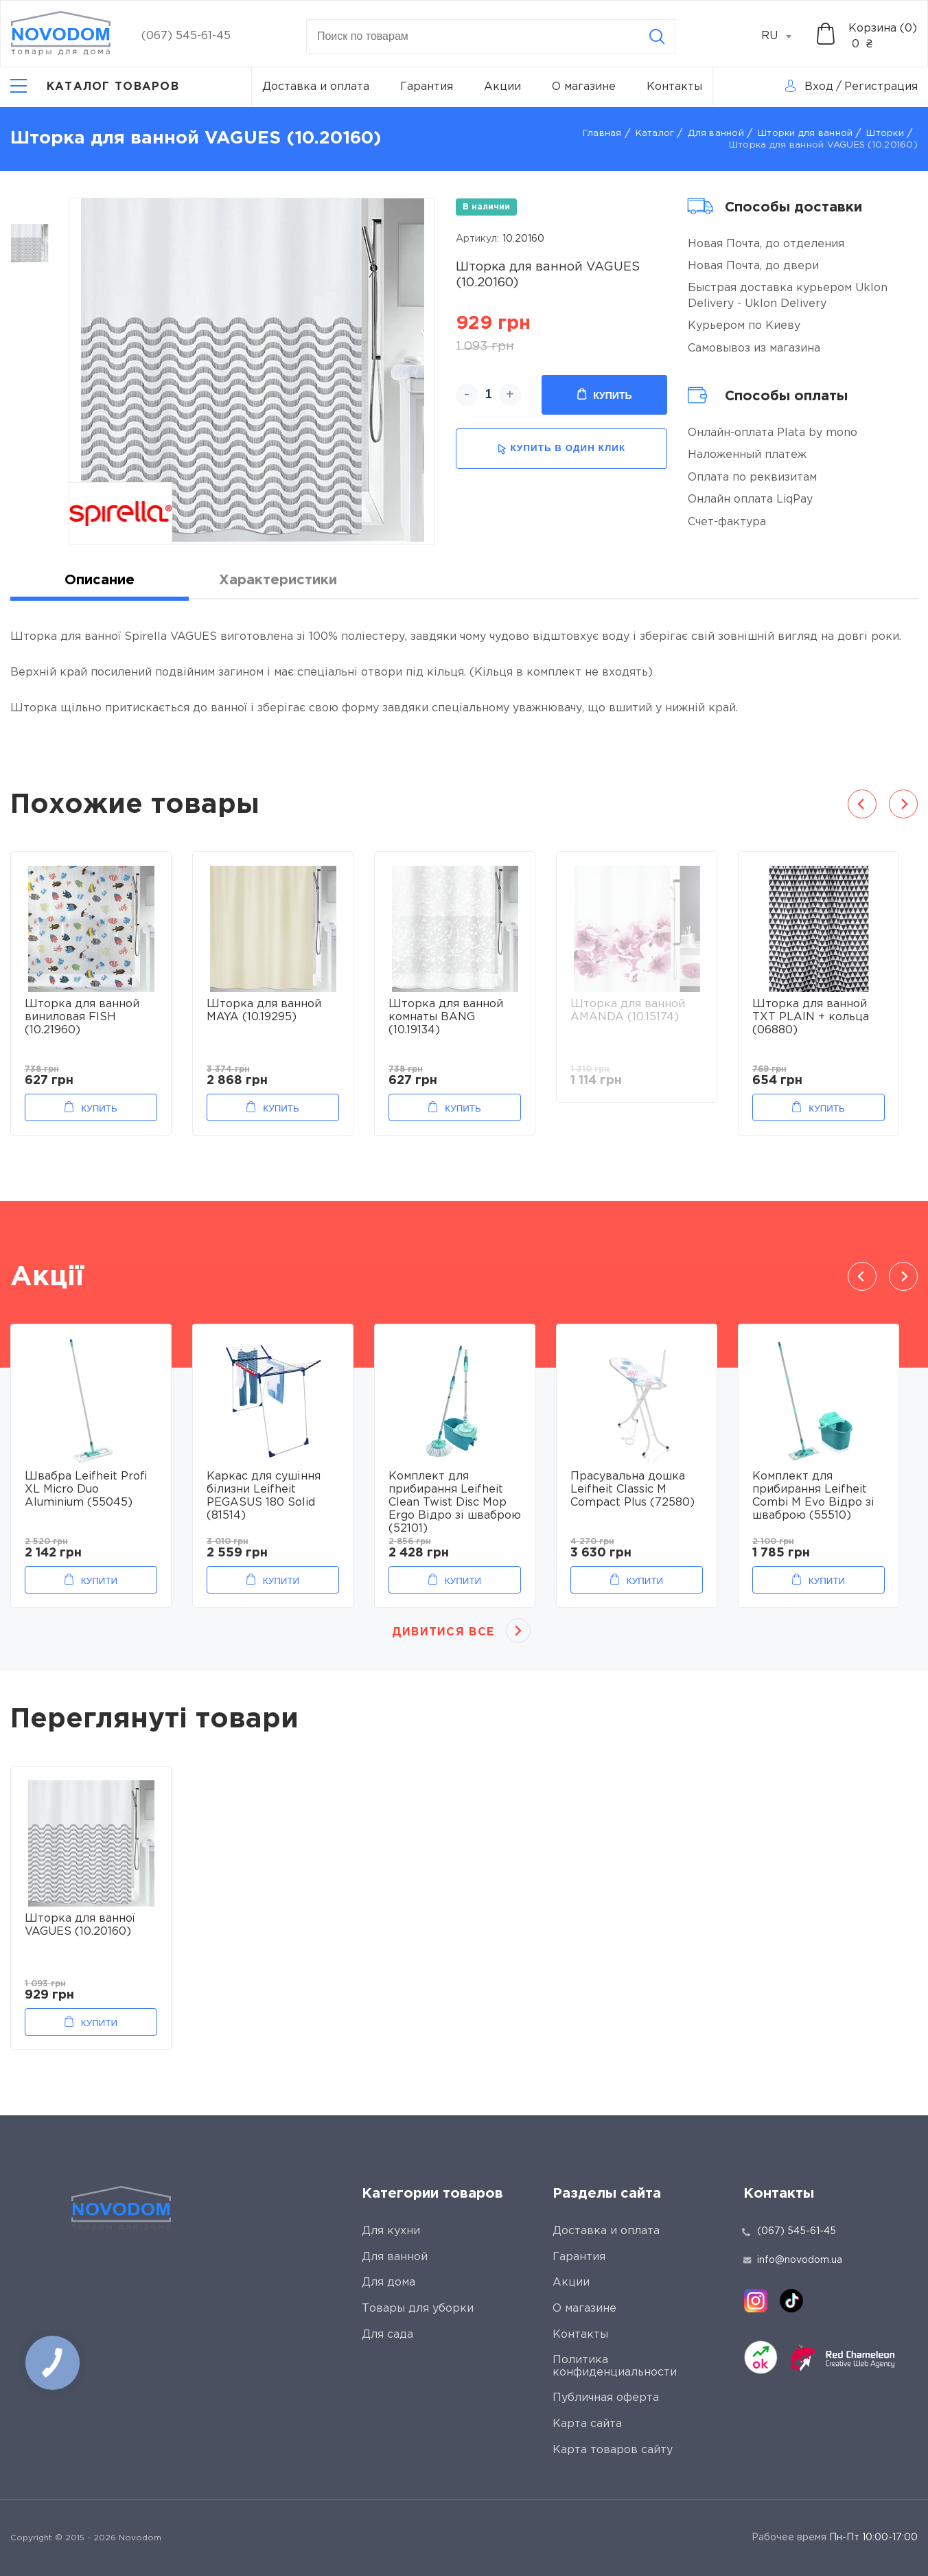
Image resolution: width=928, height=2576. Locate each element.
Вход (818, 87)
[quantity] (488, 395)
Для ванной (716, 133)
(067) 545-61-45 (186, 36)
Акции (502, 87)
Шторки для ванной (805, 133)
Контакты (674, 87)
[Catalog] (94, 87)
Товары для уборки (418, 2308)
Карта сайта (587, 2424)
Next (903, 804)
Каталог (655, 133)
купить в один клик (561, 449)
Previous (862, 804)
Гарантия (426, 87)
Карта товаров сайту (613, 2450)
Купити (99, 1581)
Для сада (387, 2335)
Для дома (388, 2282)
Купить (604, 395)
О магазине (584, 87)
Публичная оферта (606, 2398)
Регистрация (881, 87)
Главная (602, 133)
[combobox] (784, 36)
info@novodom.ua (792, 2260)
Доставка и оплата (315, 87)
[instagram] (755, 2300)
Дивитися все (443, 1632)
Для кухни (391, 2231)
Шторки (885, 133)
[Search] (656, 36)
